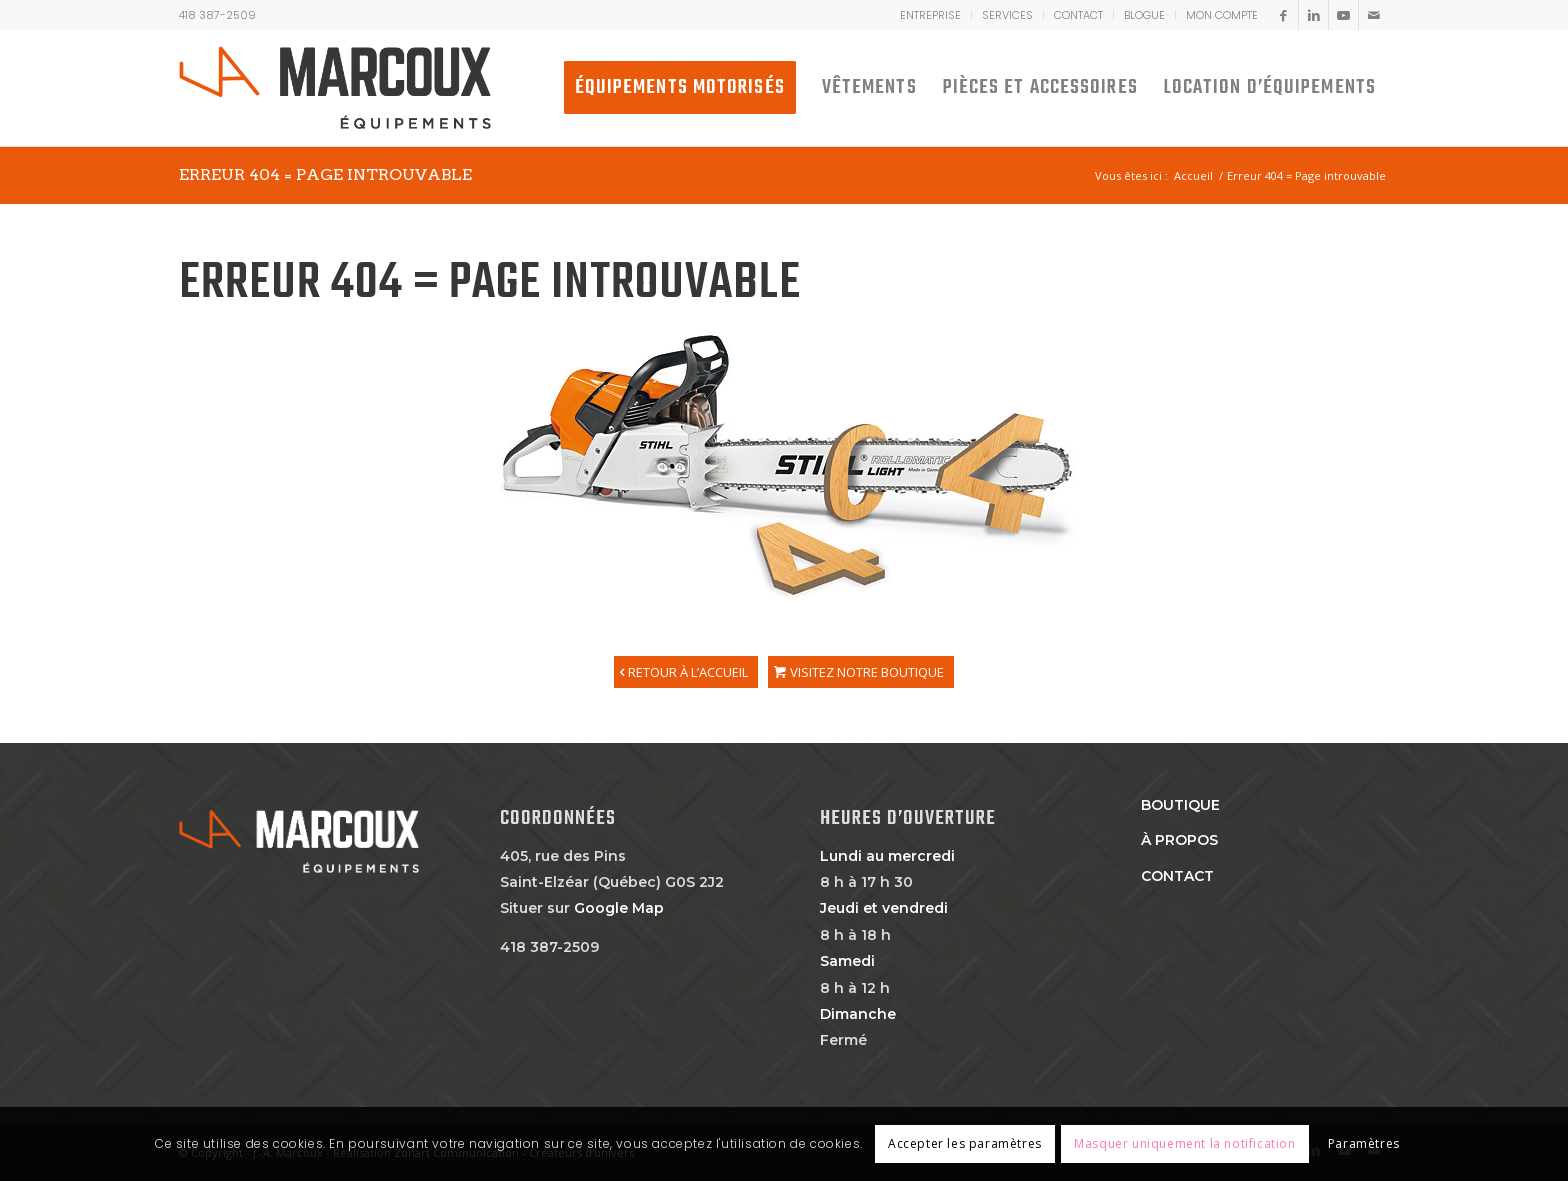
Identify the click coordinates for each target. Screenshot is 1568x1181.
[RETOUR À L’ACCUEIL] (686, 672)
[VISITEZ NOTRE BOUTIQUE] (861, 672)
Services (1007, 15)
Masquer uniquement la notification (1184, 1143)
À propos (1179, 840)
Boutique (1180, 805)
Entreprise (930, 15)
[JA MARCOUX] (335, 88)
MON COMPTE (1222, 15)
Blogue (1144, 15)
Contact (1078, 15)
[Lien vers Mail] (1374, 15)
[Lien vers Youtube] (1343, 15)
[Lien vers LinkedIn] (1313, 15)
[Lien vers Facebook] (1283, 15)
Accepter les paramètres (965, 1143)
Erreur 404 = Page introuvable (325, 174)
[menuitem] (931, 15)
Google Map (619, 908)
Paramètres (1364, 1143)
